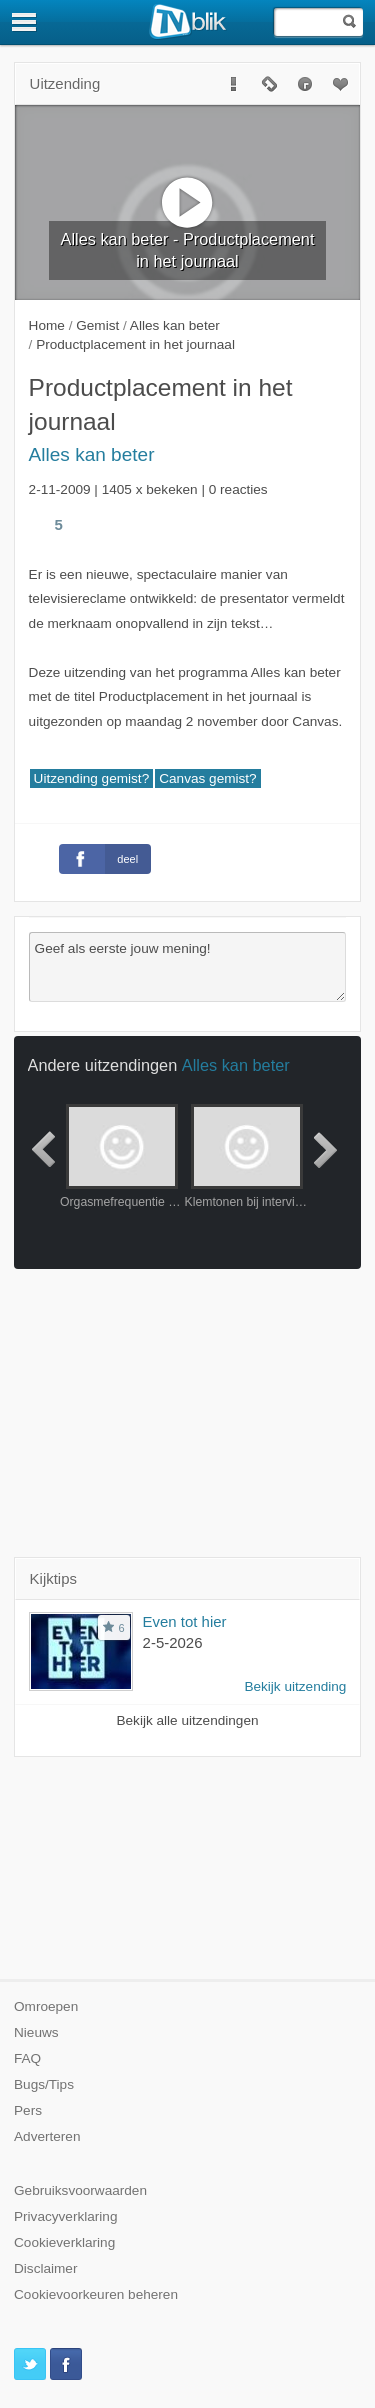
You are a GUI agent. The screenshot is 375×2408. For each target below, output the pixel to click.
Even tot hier (185, 1621)
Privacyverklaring (66, 2216)
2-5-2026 (173, 1642)
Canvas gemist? (207, 778)
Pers (28, 2110)
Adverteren (47, 2136)
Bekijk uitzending (295, 1686)
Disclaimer (45, 2268)
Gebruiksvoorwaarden (80, 2190)
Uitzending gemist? (92, 778)
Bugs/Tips (44, 2084)
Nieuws (36, 2032)
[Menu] (25, 22)
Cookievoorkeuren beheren (96, 2294)
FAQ (27, 2058)
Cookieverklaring (64, 2242)
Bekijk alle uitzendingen (187, 1720)
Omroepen (46, 2006)
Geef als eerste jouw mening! (188, 967)
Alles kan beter (92, 454)
